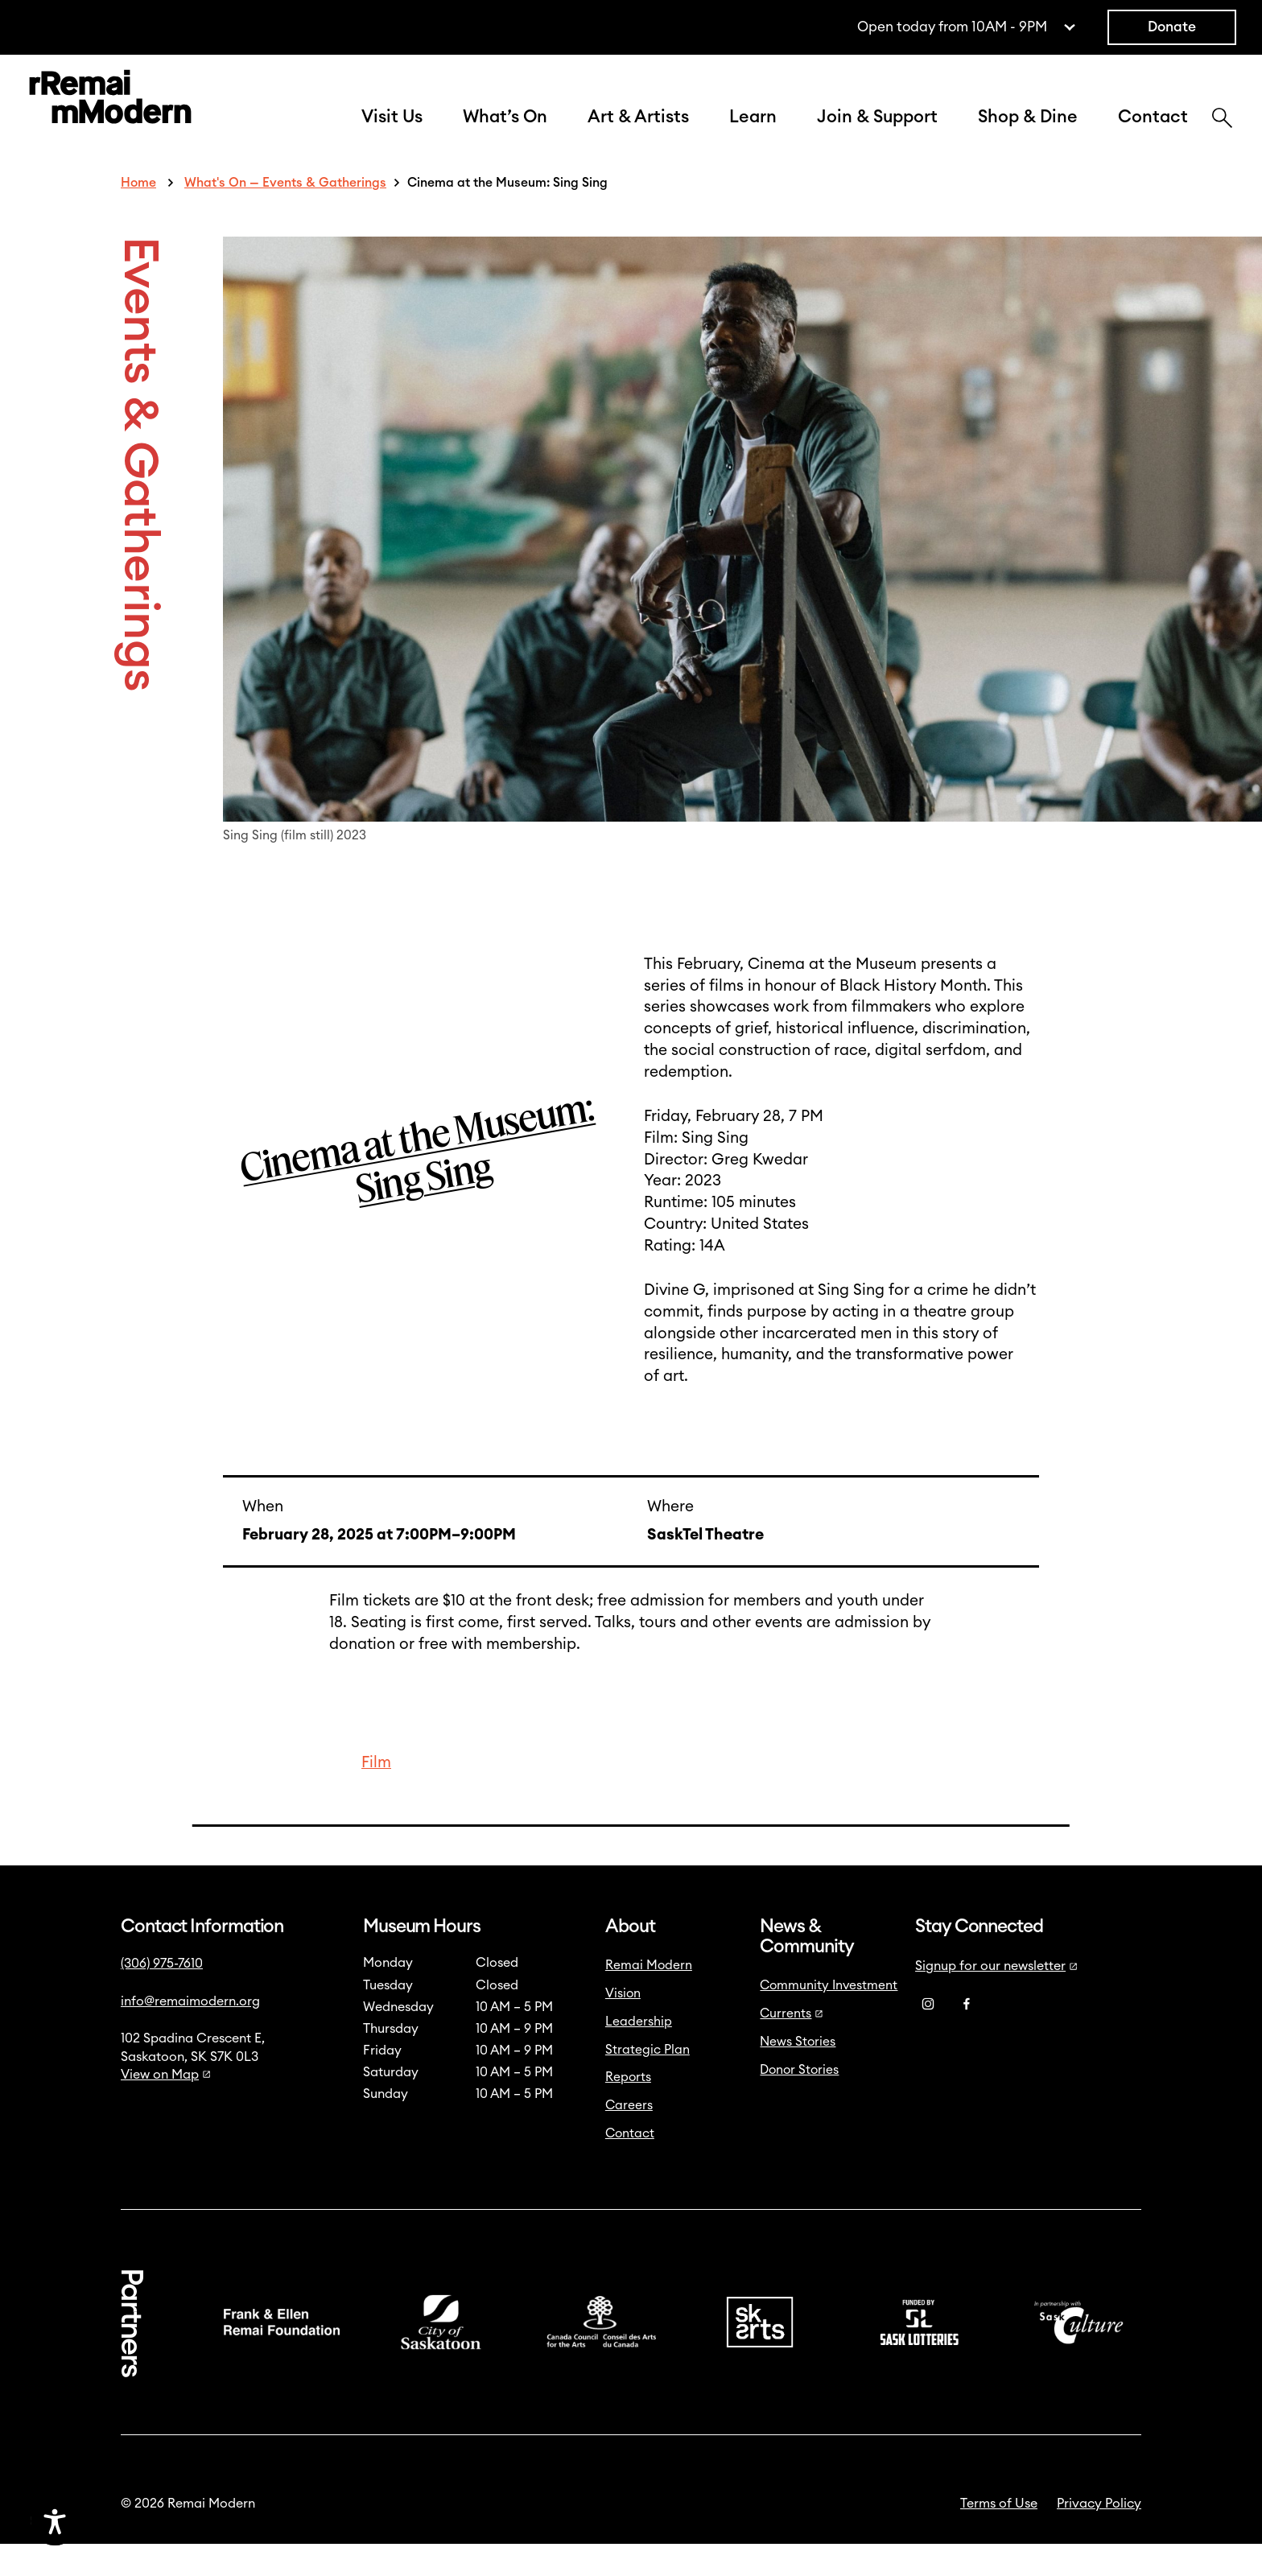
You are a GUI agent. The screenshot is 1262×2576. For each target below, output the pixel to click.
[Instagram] (928, 2036)
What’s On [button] (505, 133)
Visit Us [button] (392, 133)
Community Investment (828, 2017)
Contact (1153, 133)
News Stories (797, 2073)
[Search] (1222, 136)
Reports (628, 2109)
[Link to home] (110, 116)
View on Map (166, 2106)
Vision (623, 2025)
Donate (1172, 27)
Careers (629, 2137)
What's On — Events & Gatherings (285, 214)
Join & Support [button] (877, 133)
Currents (791, 2045)
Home (138, 214)
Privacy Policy (1099, 2535)
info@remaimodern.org (190, 2033)
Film (376, 1795)
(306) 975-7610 (162, 1995)
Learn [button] (753, 133)
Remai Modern (648, 1997)
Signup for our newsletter (996, 1998)
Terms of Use (998, 2535)
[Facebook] (966, 2036)
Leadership (638, 2053)
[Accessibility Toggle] (133, 2521)
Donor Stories (799, 2102)
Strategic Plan (647, 2081)
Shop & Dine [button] (1028, 133)
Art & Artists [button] (638, 133)
